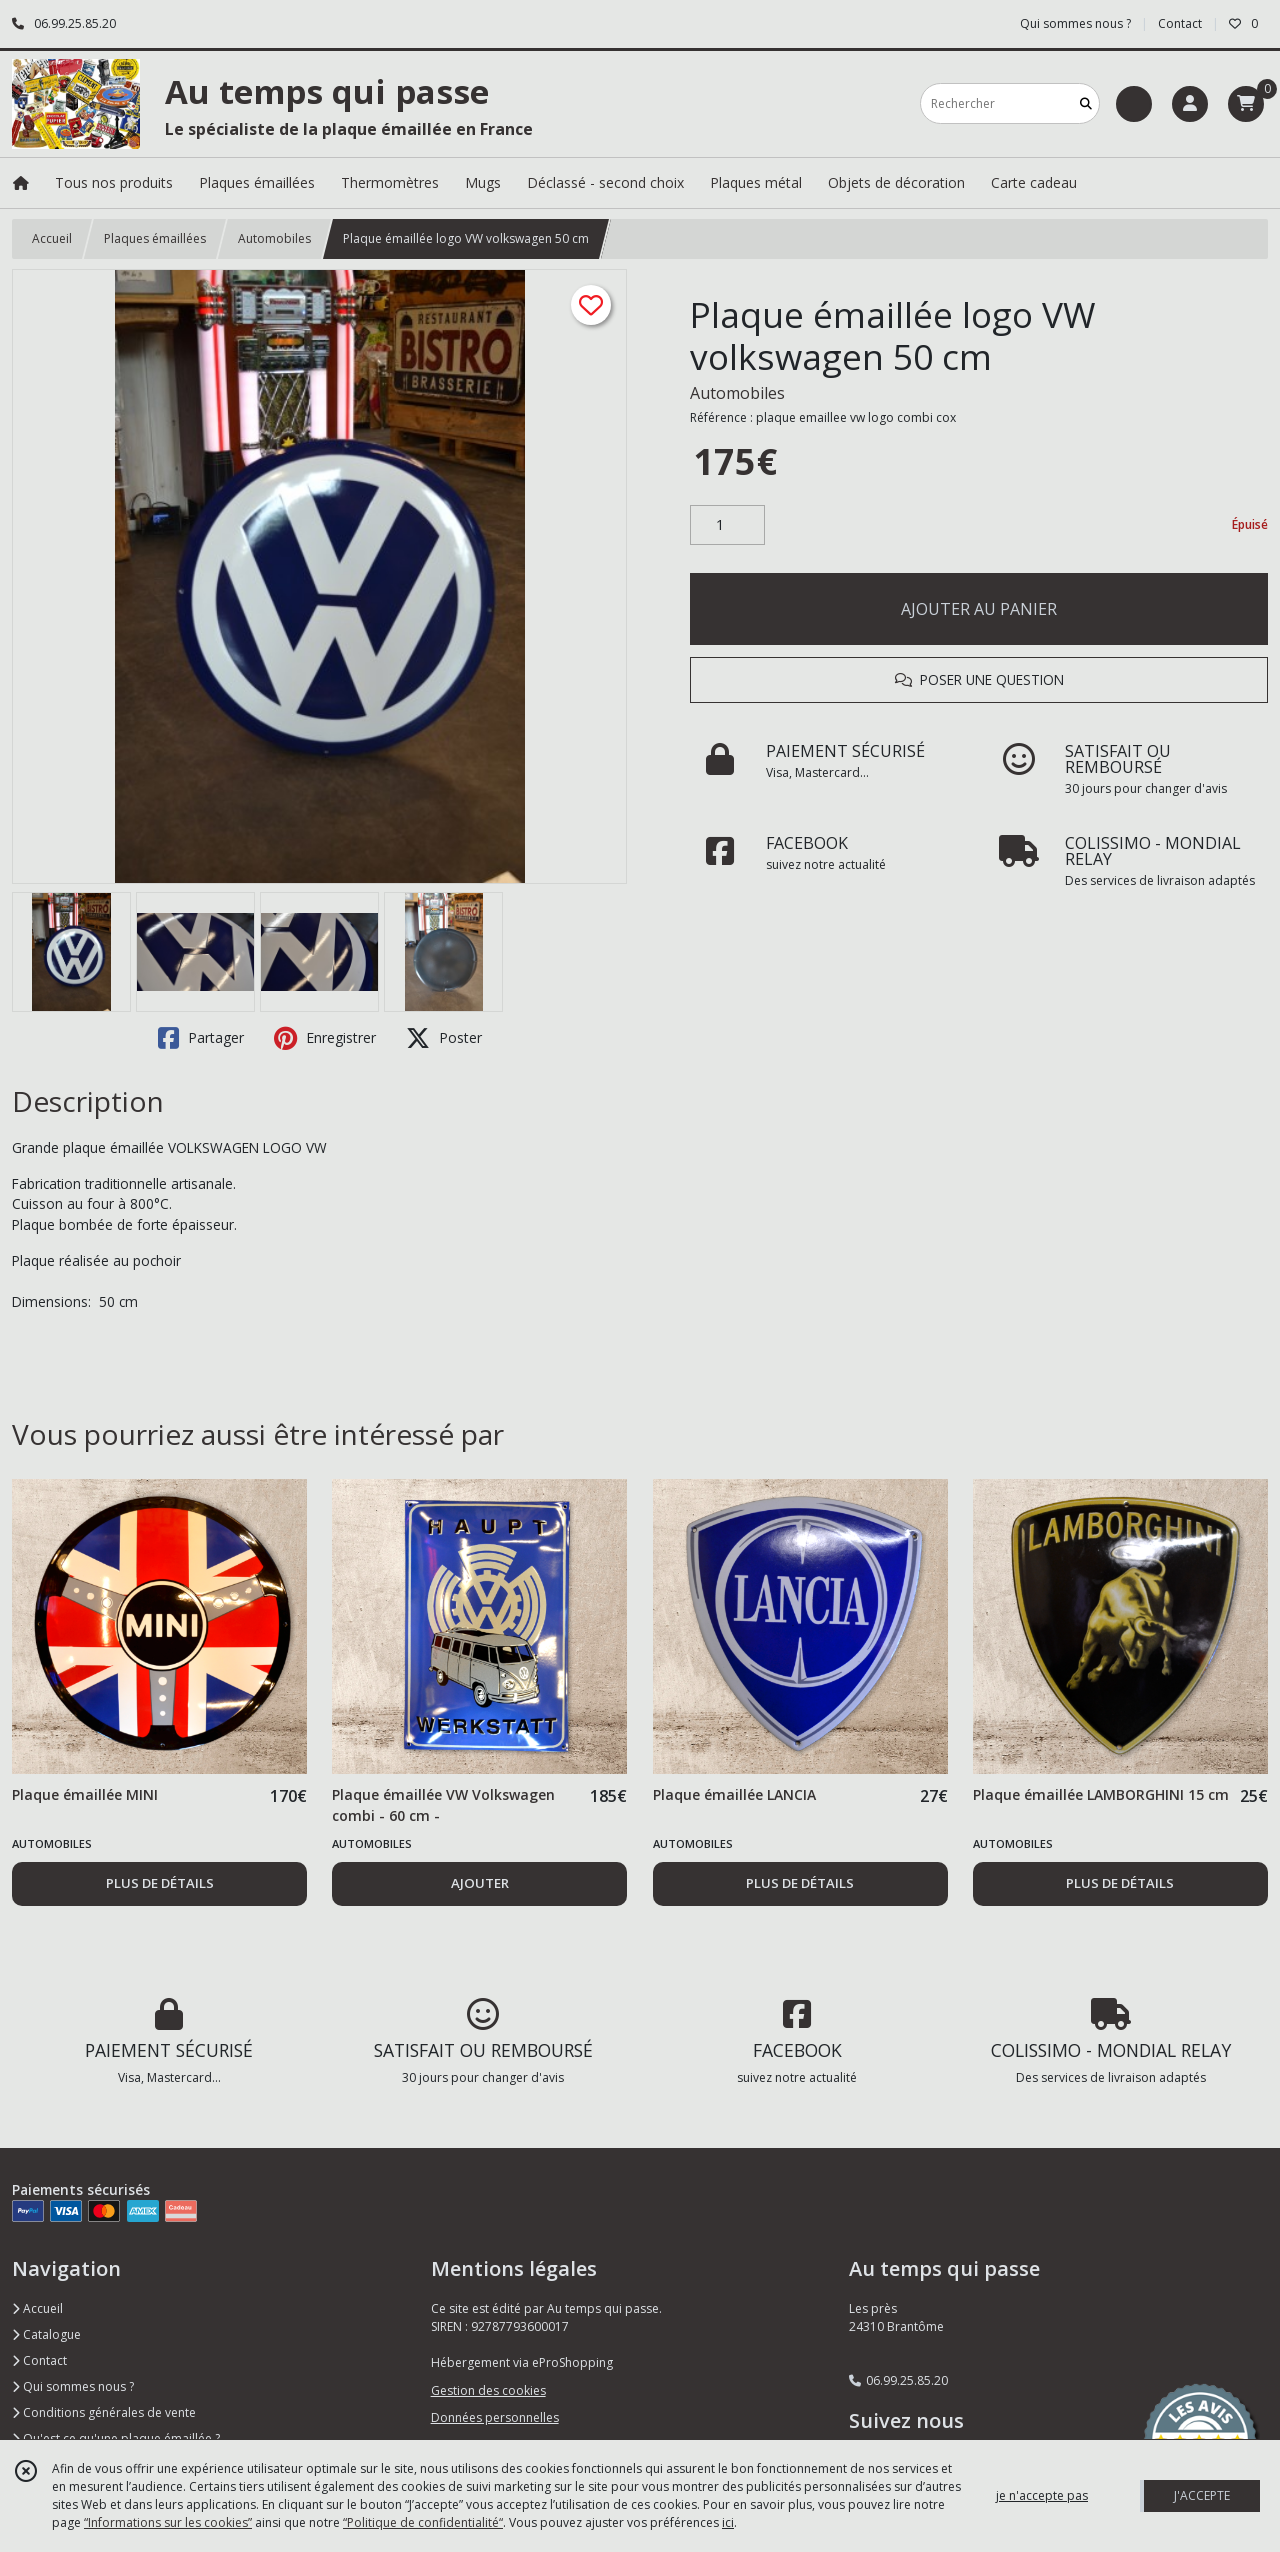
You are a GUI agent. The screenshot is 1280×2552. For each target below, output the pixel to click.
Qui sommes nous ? (73, 2386)
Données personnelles (495, 2417)
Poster (444, 1038)
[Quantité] (727, 525)
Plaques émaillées (155, 238)
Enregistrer (325, 1038)
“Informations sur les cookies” (168, 2522)
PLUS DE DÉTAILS (160, 1883)
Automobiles (274, 238)
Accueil (52, 238)
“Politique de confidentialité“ (423, 2522)
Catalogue (46, 2334)
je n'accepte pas (1042, 2495)
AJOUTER (480, 1883)
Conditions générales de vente (104, 2412)
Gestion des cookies (488, 2390)
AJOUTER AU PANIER (979, 609)
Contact (1180, 23)
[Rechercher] (1086, 103)
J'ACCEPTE (1202, 2495)
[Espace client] (1190, 104)
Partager (201, 1038)
